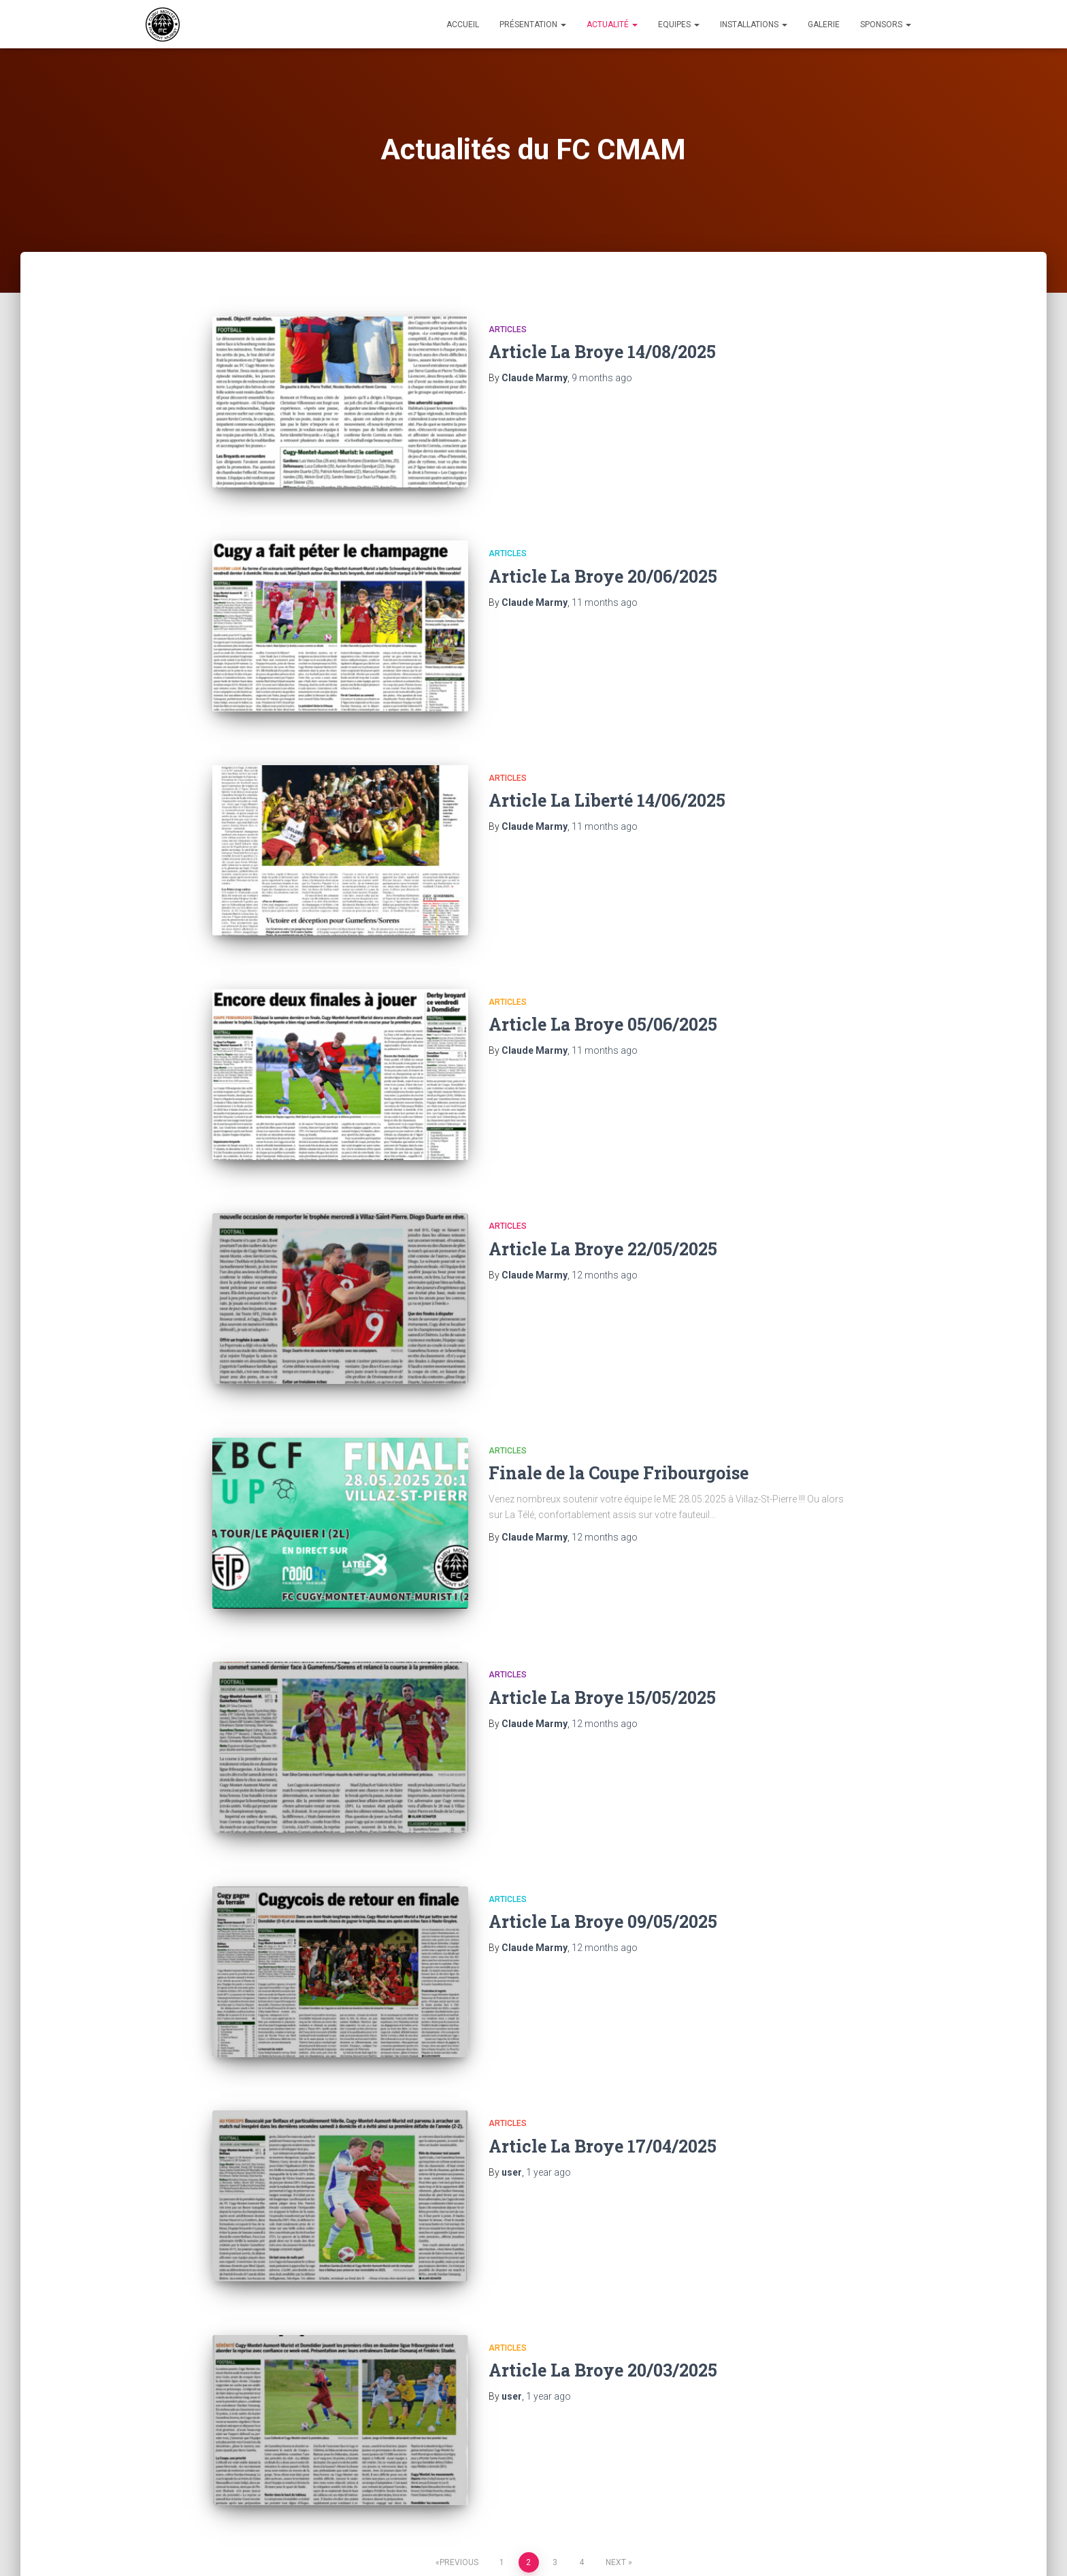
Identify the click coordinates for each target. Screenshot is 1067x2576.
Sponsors (885, 24)
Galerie (824, 24)
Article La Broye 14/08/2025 (602, 351)
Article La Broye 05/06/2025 (603, 987)
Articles (508, 329)
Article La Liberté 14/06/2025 (607, 775)
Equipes (679, 24)
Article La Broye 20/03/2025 (603, 2256)
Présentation (532, 24)
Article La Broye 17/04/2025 (603, 2044)
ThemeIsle (899, 2545)
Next (616, 2436)
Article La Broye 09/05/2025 (603, 1833)
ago (602, 377)
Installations (753, 24)
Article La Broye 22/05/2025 (603, 1198)
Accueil (462, 24)
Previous (459, 2436)
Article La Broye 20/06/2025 (603, 563)
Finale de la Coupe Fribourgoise (619, 1409)
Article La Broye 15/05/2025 (602, 1621)
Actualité (612, 24)
